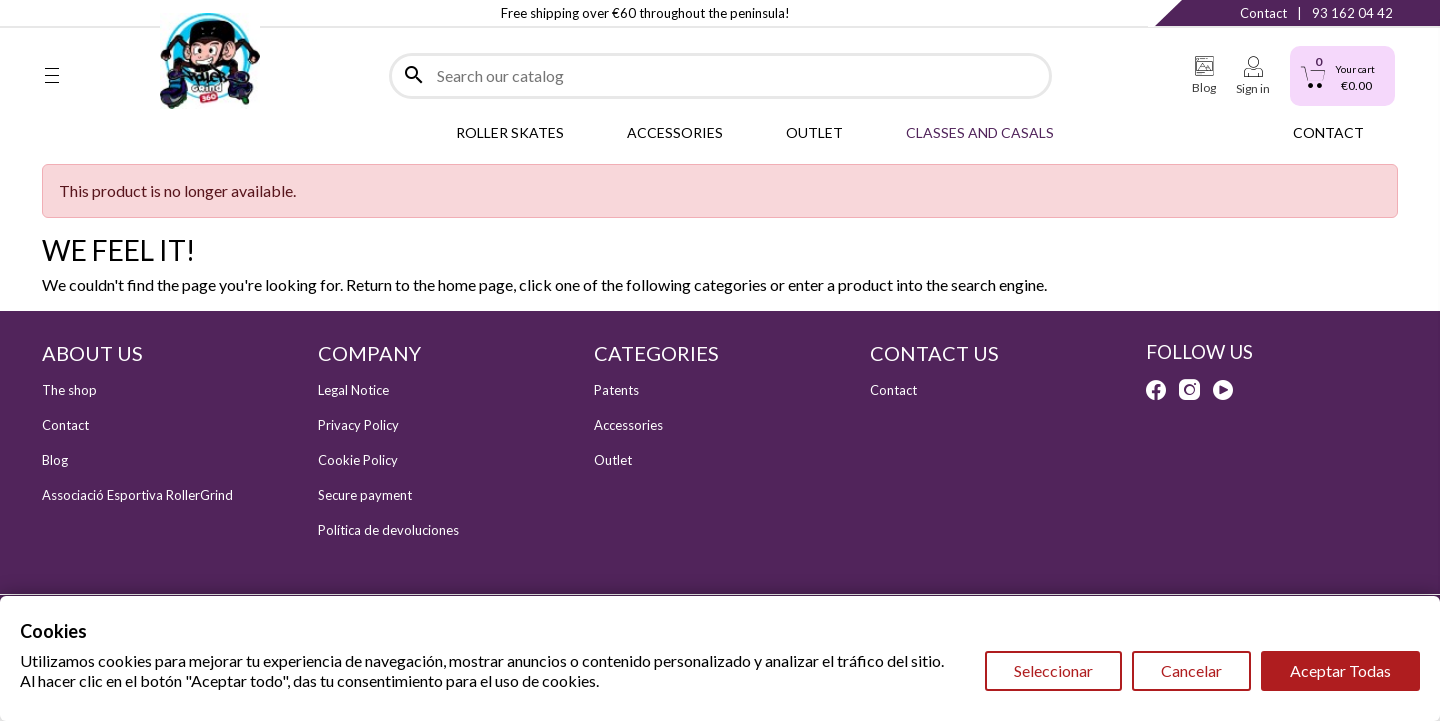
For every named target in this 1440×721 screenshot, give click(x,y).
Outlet (613, 460)
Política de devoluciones (388, 530)
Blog (55, 460)
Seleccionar (1053, 670)
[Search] (720, 76)
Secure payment (365, 495)
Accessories (628, 425)
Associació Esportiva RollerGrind (137, 495)
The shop (69, 390)
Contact (1263, 13)
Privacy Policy (358, 425)
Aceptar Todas (1340, 670)
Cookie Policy (358, 460)
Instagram (92, 13)
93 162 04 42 (1352, 13)
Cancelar (1191, 670)
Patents (616, 390)
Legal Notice (353, 390)
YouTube (133, 13)
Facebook (52, 13)
